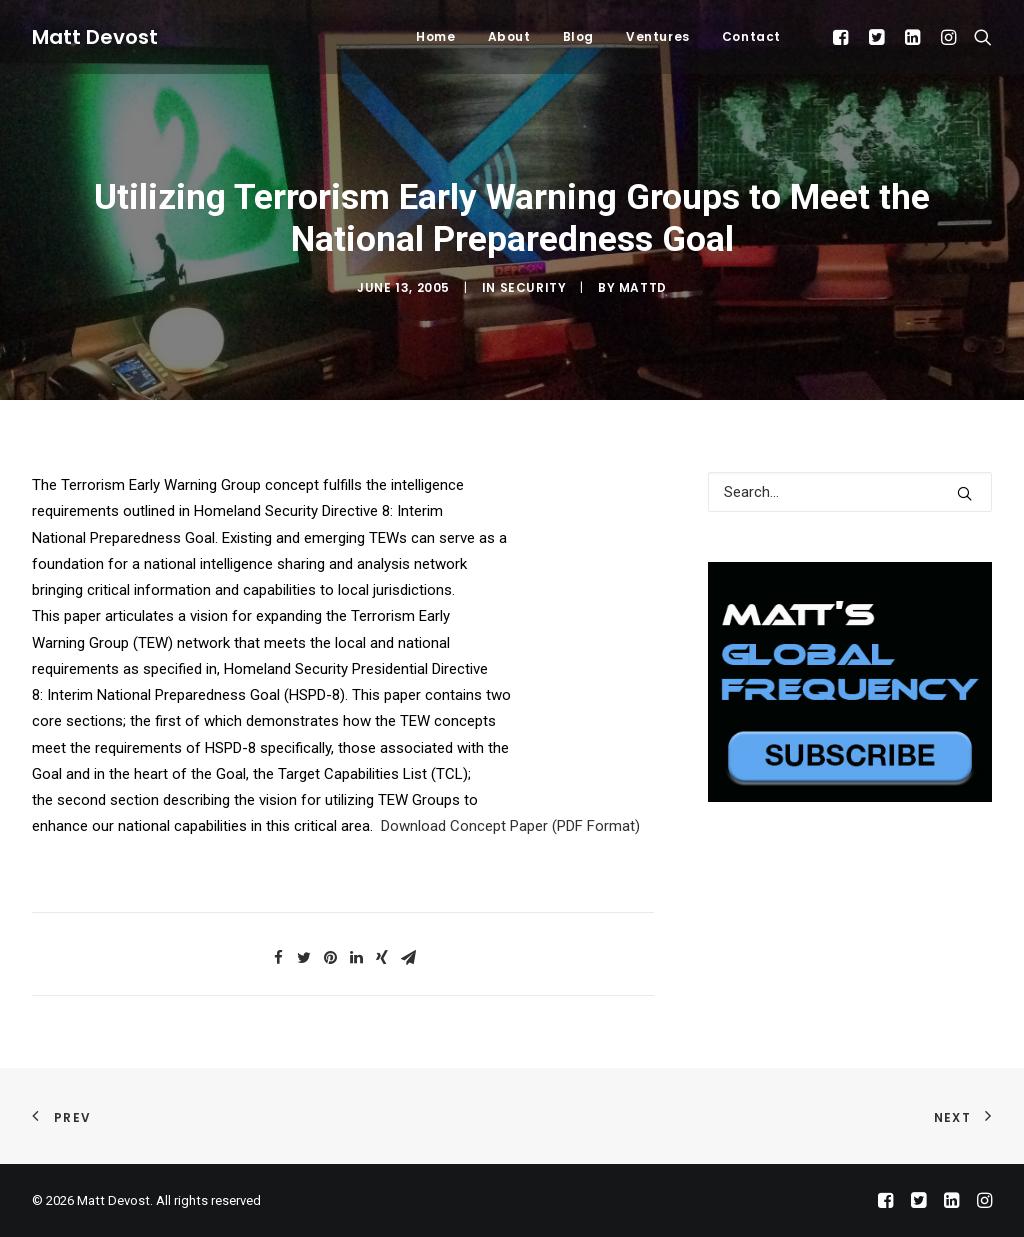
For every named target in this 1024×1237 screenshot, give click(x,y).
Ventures (658, 36)
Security (533, 287)
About (509, 36)
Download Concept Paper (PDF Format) (510, 826)
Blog (578, 36)
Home (435, 36)
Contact (751, 36)
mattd (643, 287)
